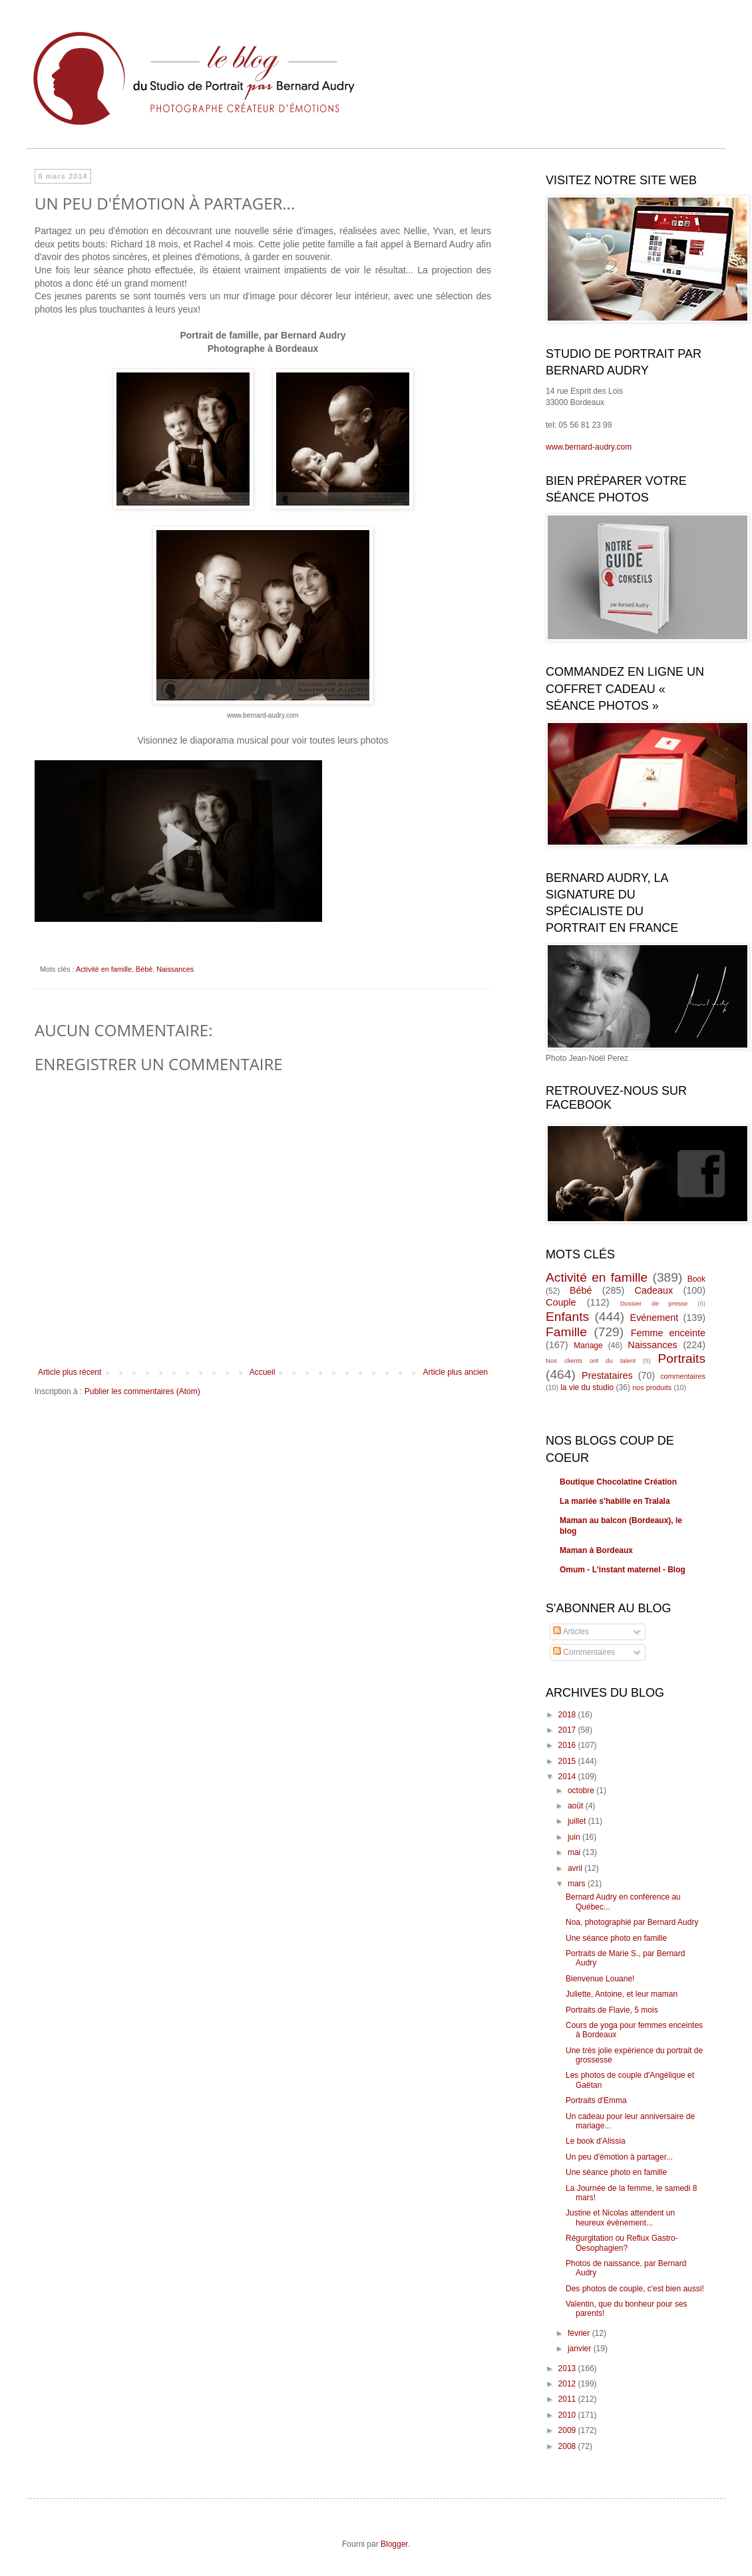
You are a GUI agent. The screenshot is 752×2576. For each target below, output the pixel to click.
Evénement (654, 1317)
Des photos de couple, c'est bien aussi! (635, 2288)
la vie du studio (587, 1387)
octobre (582, 1790)
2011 (568, 2399)
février (580, 2333)
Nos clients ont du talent (591, 1360)
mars (578, 1883)
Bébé (144, 969)
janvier (581, 2348)
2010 (568, 2415)
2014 (568, 1776)
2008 (568, 2446)
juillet (578, 1821)
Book (696, 1279)
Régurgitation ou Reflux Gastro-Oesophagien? (622, 2242)
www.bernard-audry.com (589, 447)
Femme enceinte (668, 1333)
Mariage (588, 1345)
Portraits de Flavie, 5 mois (612, 2010)
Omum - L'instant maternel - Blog (622, 1569)
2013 (568, 2368)
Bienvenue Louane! (600, 1978)
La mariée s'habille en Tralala (615, 1501)
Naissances (175, 969)
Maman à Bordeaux (596, 1550)
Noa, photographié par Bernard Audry (632, 1922)
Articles (571, 1631)
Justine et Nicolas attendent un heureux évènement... (620, 2217)
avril (576, 1868)
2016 (568, 1745)
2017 (568, 1730)
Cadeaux (654, 1290)
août (577, 1805)
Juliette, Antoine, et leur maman (621, 1994)
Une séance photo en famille (616, 1938)
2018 (568, 1714)
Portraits (681, 1358)
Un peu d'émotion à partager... (619, 2157)
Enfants (567, 1317)
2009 (568, 2430)
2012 (568, 2383)
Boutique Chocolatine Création (618, 1482)
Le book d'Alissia (596, 2141)
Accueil (263, 1372)
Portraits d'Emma (596, 2100)
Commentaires (584, 1652)
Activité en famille (104, 969)
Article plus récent (69, 1372)
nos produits (651, 1387)
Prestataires (607, 1375)
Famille (566, 1332)
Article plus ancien (455, 1372)
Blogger (394, 2544)
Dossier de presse (654, 1303)
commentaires (682, 1376)
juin (575, 1837)
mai (575, 1852)
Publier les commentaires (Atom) (142, 1391)
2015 (568, 1761)
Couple (561, 1302)
